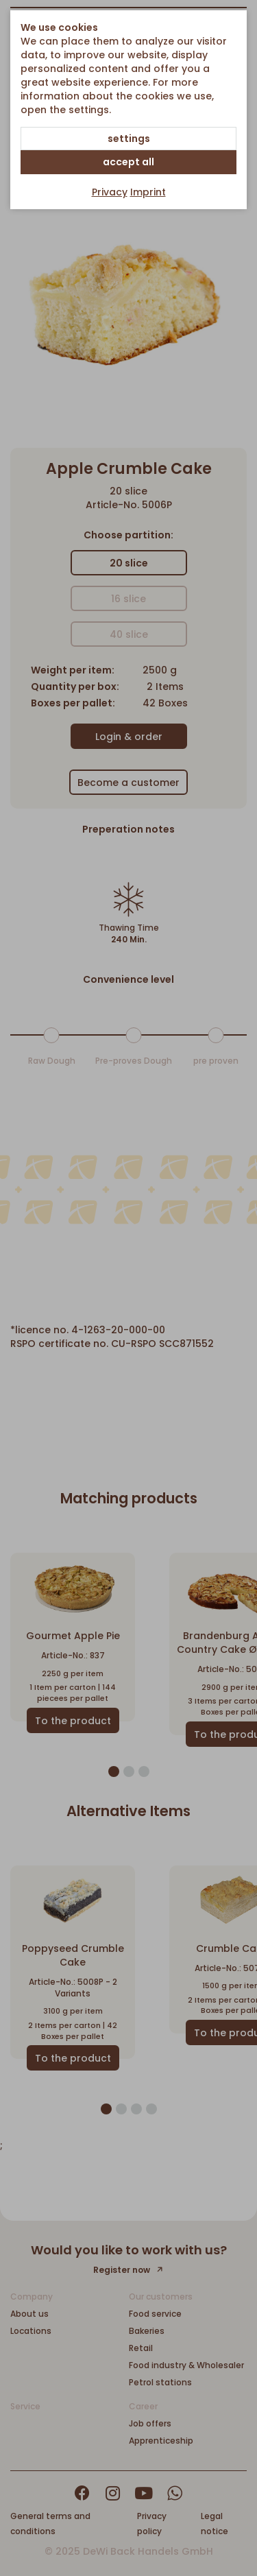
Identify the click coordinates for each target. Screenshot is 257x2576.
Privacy (109, 192)
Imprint (148, 192)
